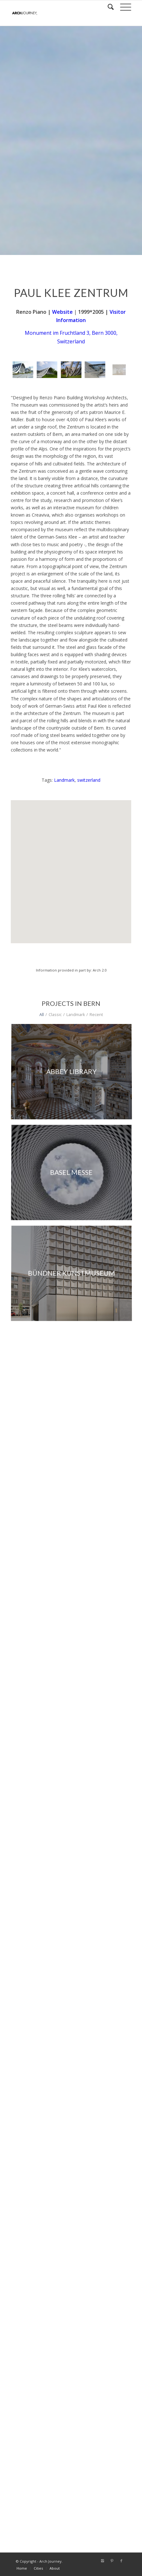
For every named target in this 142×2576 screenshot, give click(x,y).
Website (62, 311)
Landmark (64, 780)
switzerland (88, 780)
